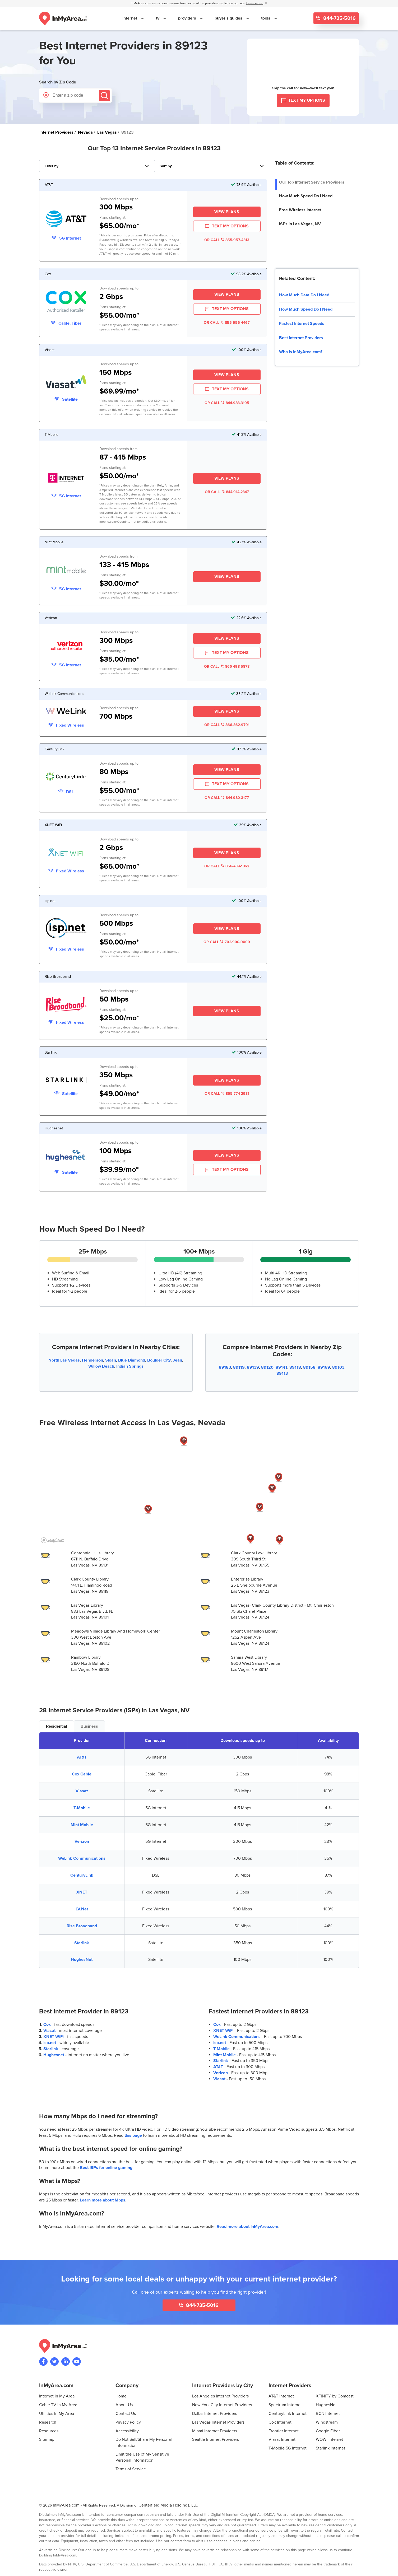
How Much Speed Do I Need (305, 196)
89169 (324, 1367)
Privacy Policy (128, 2422)
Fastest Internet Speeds (301, 323)
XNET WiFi (53, 2036)
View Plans (226, 211)
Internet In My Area (57, 2396)
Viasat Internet (282, 2439)
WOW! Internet (329, 2439)
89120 (267, 1367)
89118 (295, 1367)
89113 (282, 1373)
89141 (281, 1367)
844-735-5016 (339, 18)
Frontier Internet (284, 2431)
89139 (253, 1367)
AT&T (82, 1757)
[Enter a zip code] (75, 95)
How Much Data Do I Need (304, 295)
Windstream (327, 2422)
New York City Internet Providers (222, 2404)
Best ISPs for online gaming (106, 2167)
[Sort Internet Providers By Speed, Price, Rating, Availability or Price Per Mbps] (210, 166)
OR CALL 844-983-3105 (227, 403)
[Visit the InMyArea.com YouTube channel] (76, 2361)
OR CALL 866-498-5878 (226, 666)
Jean (177, 1360)
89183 (225, 1367)
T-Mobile (81, 1808)
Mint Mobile (82, 1824)
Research (47, 2422)
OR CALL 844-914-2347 (227, 492)
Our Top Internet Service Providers (311, 182)
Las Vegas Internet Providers (218, 2422)
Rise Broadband (82, 1926)
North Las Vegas (64, 1360)
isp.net (49, 2042)
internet (130, 18)
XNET (81, 1892)
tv (158, 18)
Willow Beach (101, 1366)
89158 (309, 1367)
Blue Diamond (131, 1360)
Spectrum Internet (285, 2404)
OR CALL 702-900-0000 (226, 942)
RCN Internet (328, 2413)
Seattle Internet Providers (215, 2439)
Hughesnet (53, 2055)
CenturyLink (81, 1875)
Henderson (92, 1360)
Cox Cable (81, 1774)
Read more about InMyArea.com (247, 2226)
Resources (48, 2431)
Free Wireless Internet (300, 210)
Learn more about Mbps (102, 2200)
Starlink (81, 1943)
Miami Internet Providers (214, 2431)
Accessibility (127, 2431)
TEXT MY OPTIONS (227, 226)
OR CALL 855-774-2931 (227, 1093)
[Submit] (104, 95)
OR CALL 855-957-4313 (226, 240)
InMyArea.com (66, 2505)
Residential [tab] (56, 1726)
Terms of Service (130, 2469)
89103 (338, 1367)
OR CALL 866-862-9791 (226, 725)
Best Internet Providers (301, 337)
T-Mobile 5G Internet (288, 2448)
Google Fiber (328, 2431)
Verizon (82, 1841)
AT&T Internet (281, 2396)
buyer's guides (229, 18)
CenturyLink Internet (288, 2413)
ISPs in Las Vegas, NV (300, 224)
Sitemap (46, 2439)
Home (121, 2396)
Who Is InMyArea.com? (300, 351)
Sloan (110, 1360)
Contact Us (125, 2413)
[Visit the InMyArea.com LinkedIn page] (65, 2361)
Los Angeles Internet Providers (220, 2396)
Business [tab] (89, 1726)
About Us (124, 2404)
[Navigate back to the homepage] (63, 18)
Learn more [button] (254, 3)
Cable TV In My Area (58, 2404)
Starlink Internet (330, 2448)
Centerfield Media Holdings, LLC (168, 2505)
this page (133, 2135)
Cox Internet (280, 2422)
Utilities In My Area (56, 2413)
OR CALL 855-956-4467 (227, 322)
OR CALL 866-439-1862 (226, 866)
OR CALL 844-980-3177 (227, 798)
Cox (47, 2024)
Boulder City (159, 1360)
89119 (239, 1367)
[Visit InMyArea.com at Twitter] (54, 2361)
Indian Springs (130, 1366)
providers (187, 18)
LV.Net (82, 1909)
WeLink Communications (81, 1858)
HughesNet (81, 1959)
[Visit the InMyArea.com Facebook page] (43, 2361)
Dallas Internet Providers (214, 2413)
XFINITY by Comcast (335, 2396)
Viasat (82, 1791)
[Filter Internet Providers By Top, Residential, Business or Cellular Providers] (95, 166)
